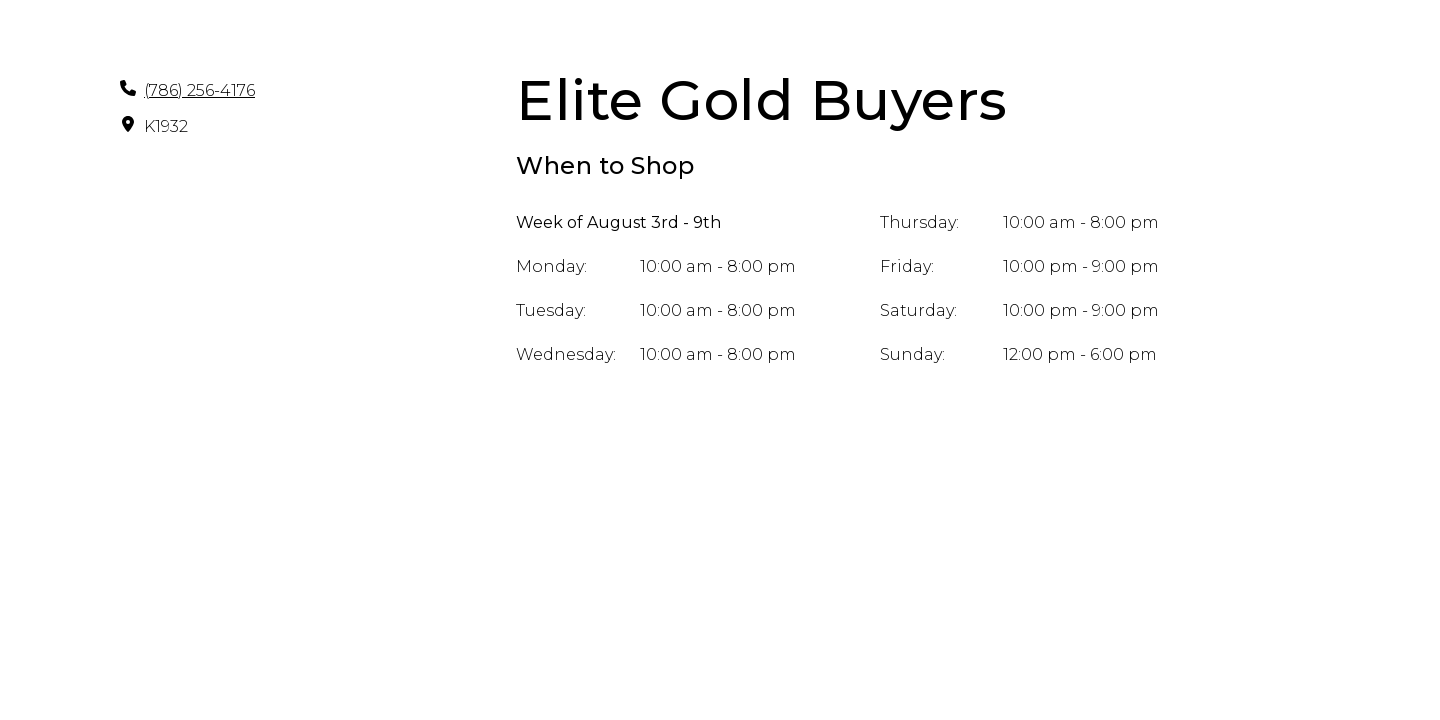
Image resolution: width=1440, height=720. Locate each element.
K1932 (166, 126)
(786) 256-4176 (199, 90)
